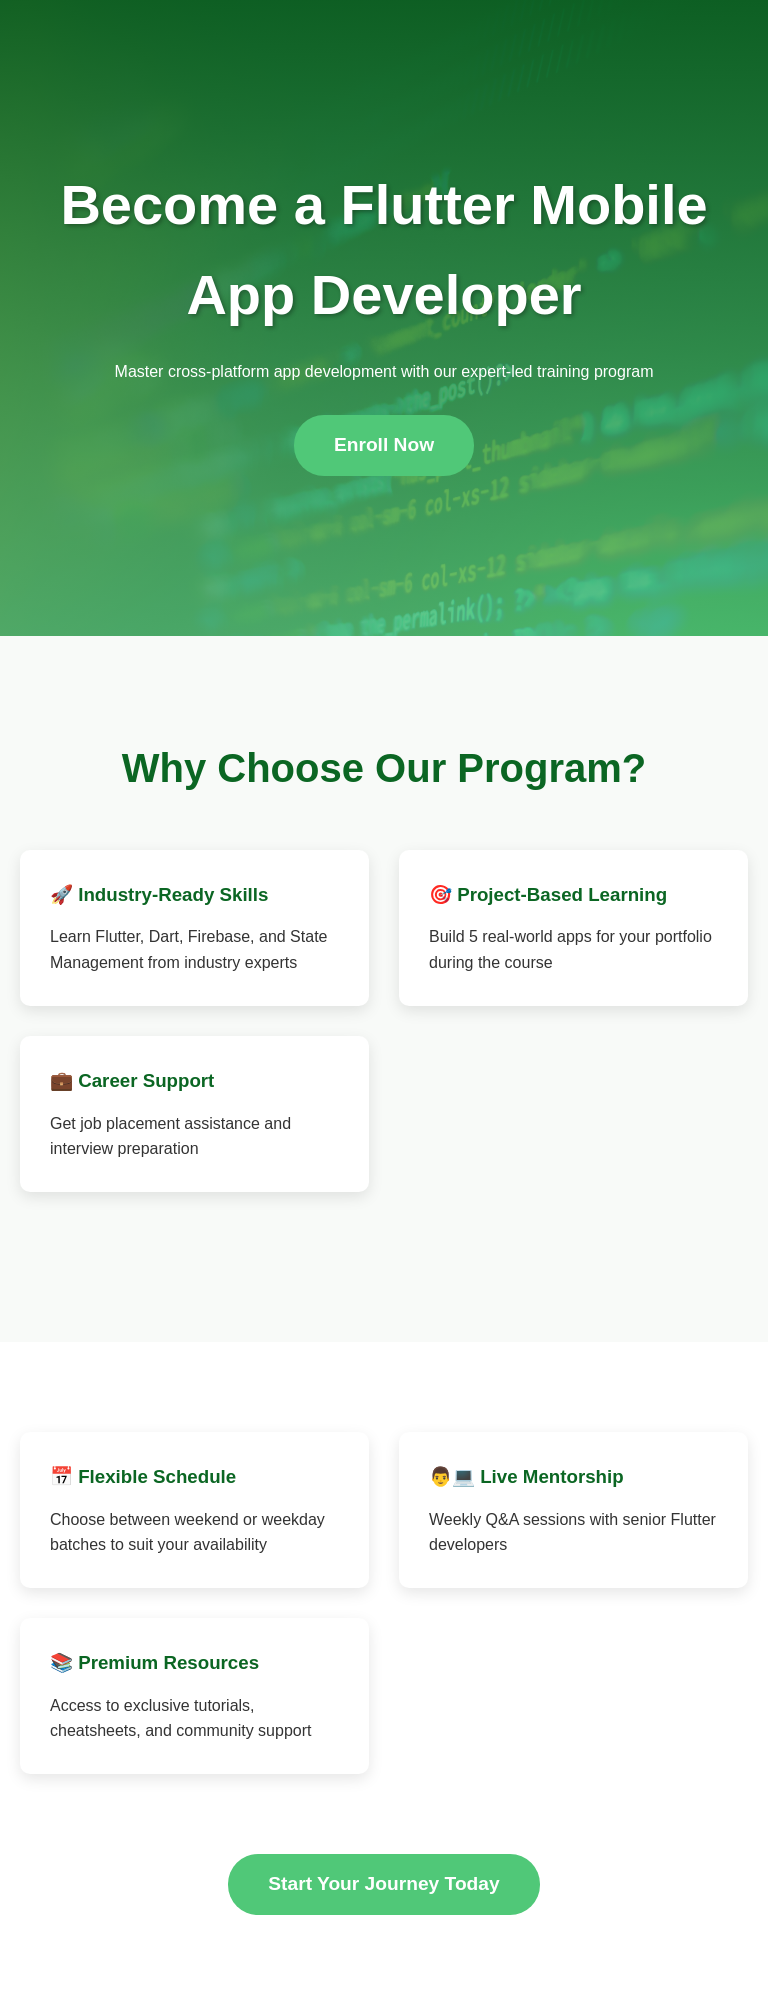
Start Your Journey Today (383, 1883)
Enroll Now (384, 444)
